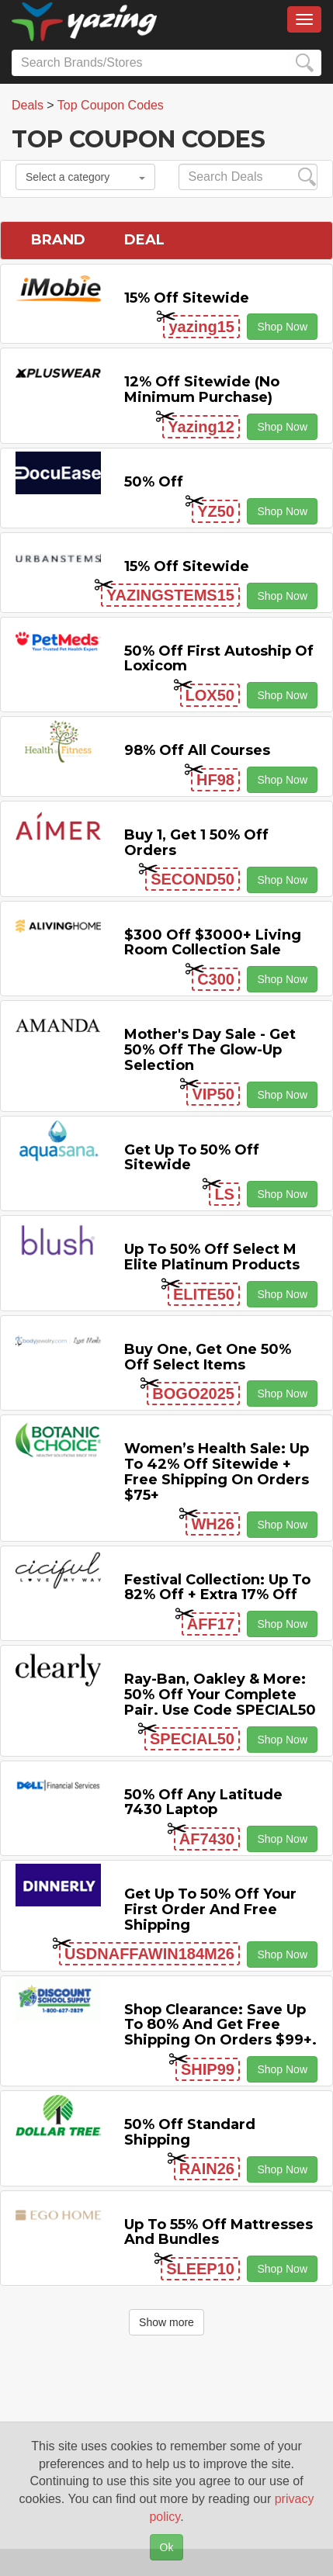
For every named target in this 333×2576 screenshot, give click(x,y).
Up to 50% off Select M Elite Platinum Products (212, 1257)
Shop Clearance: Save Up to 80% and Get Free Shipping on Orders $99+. (220, 2025)
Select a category (85, 177)
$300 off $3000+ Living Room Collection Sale (212, 942)
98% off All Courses (197, 750)
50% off (153, 481)
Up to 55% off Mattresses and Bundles (218, 2232)
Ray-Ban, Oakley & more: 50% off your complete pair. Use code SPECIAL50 (220, 1695)
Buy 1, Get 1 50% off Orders (196, 842)
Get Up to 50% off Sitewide (191, 1157)
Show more (166, 2322)
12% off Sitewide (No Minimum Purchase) (201, 389)
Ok (167, 2547)
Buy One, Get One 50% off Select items (207, 1357)
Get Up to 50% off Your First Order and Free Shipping (210, 1909)
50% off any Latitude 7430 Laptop (203, 1802)
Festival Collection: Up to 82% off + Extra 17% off (217, 1587)
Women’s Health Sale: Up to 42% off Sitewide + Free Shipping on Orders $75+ (216, 1471)
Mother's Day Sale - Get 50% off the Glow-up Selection (210, 1050)
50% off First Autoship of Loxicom (219, 658)
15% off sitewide (186, 297)
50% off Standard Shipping (189, 2132)
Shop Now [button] (282, 326)
